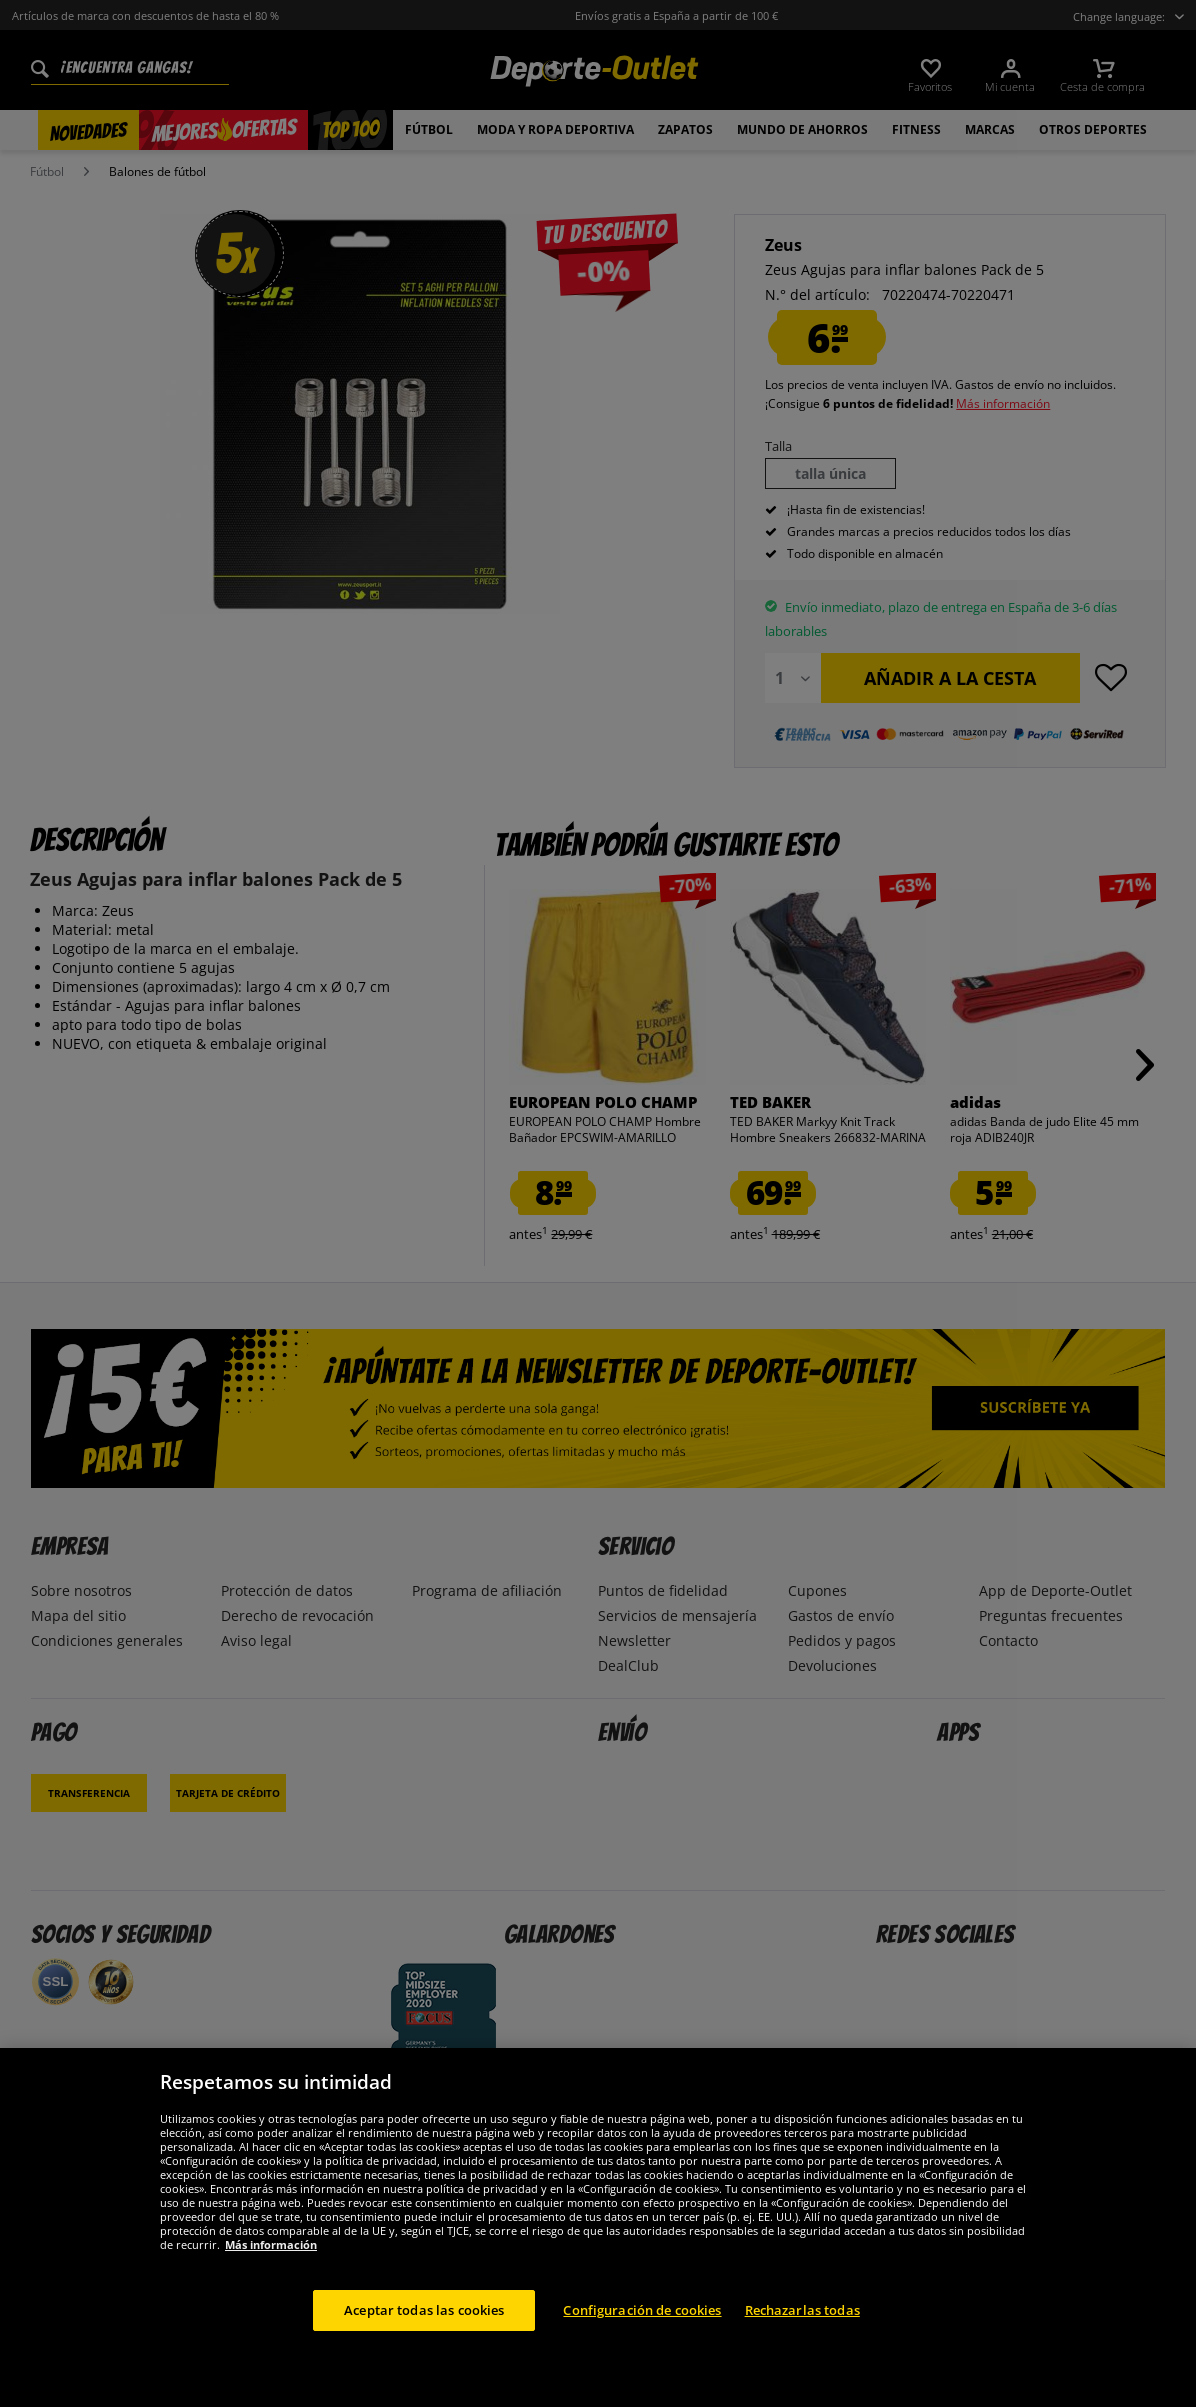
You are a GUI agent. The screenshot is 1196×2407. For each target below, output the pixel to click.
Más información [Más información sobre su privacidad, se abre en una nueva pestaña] (271, 2263)
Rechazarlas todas (802, 2329)
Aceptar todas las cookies (424, 2329)
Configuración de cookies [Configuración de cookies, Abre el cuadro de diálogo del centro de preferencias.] (642, 2329)
